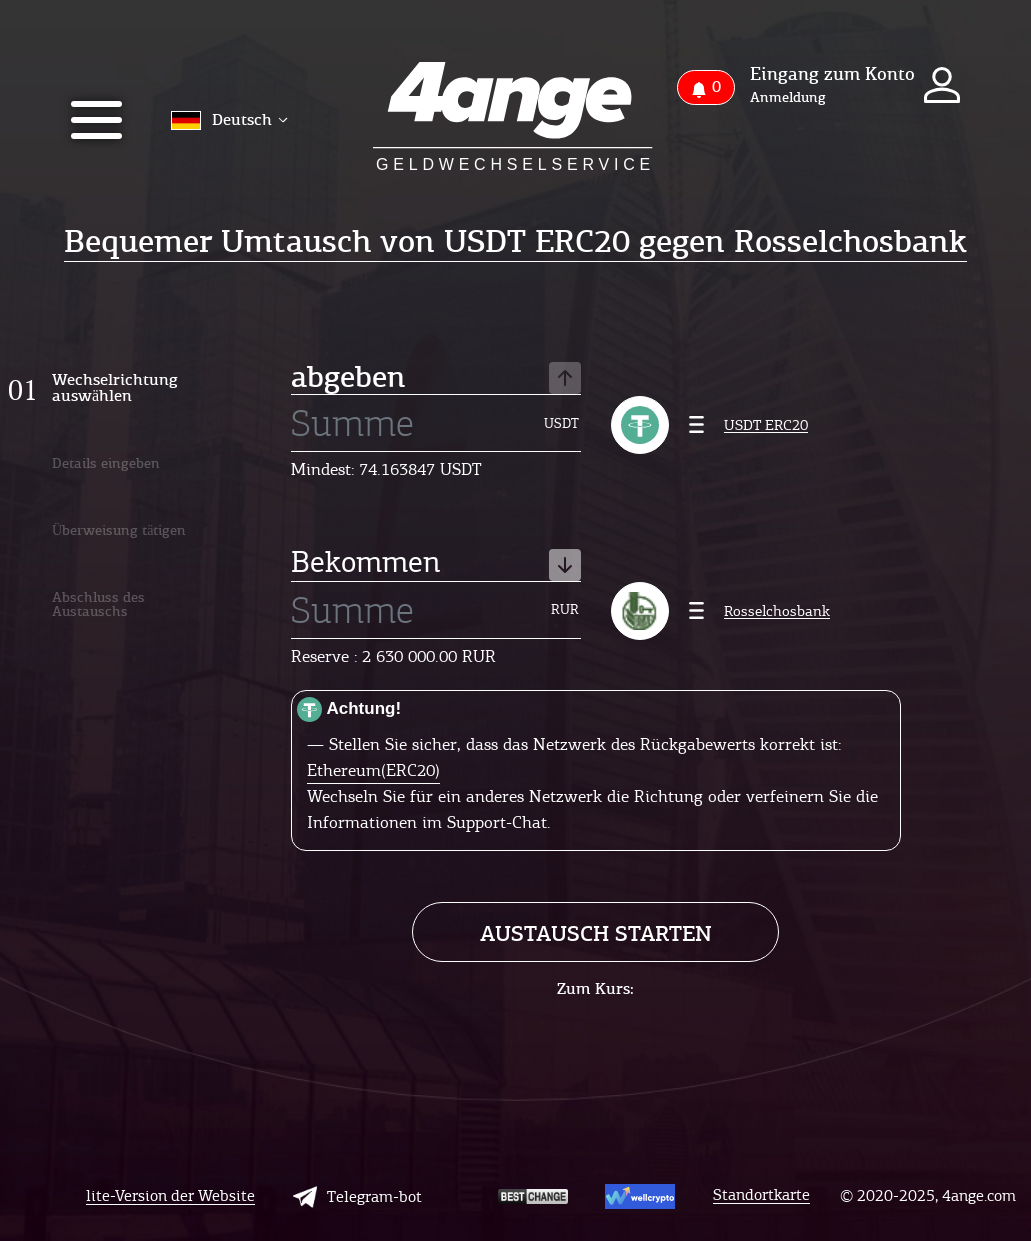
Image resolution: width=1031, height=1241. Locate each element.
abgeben (436, 378)
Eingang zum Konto (832, 74)
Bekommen (436, 564)
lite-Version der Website (170, 1196)
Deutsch (229, 120)
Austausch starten (596, 933)
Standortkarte (761, 1195)
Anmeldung (788, 98)
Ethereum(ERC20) (373, 770)
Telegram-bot (357, 1197)
